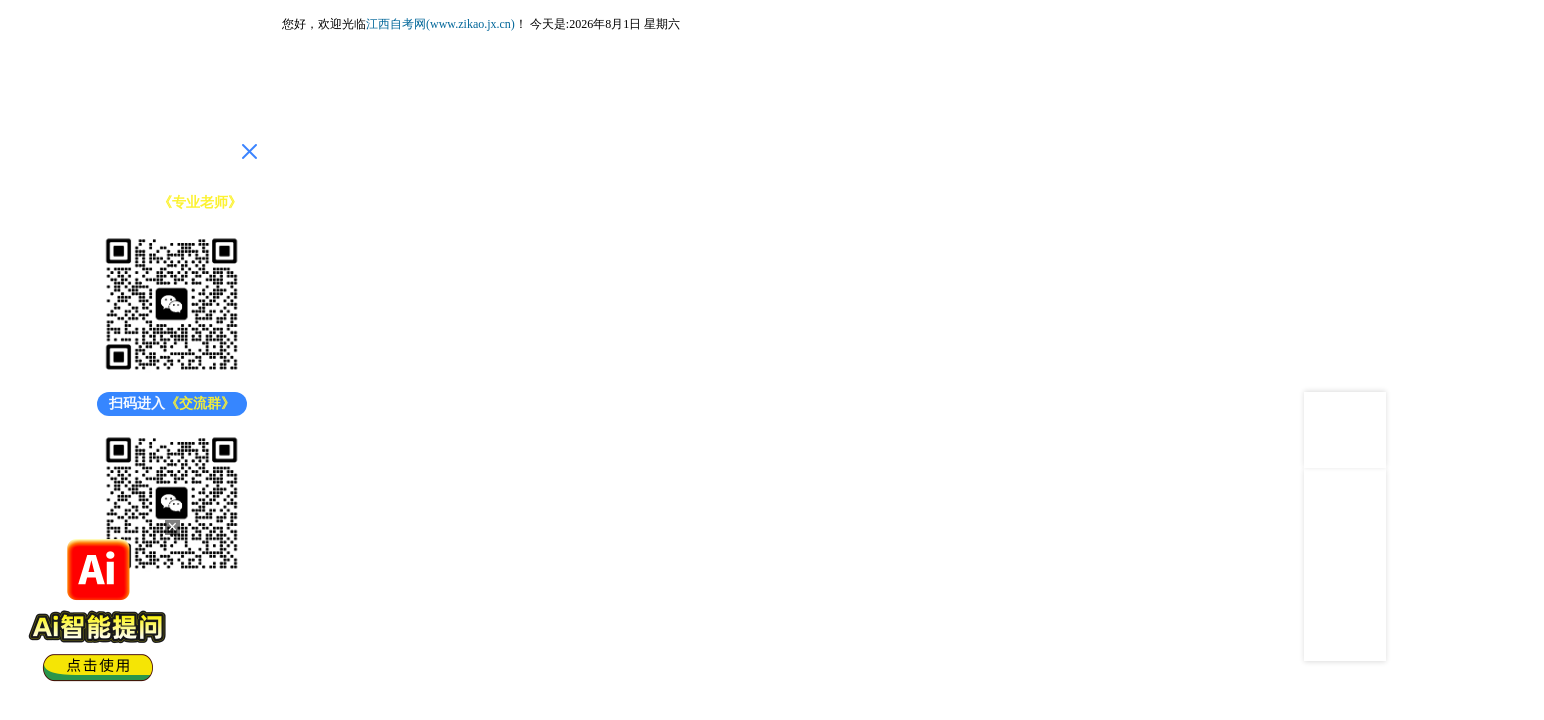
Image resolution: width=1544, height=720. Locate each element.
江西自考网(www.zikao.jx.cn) (440, 24)
